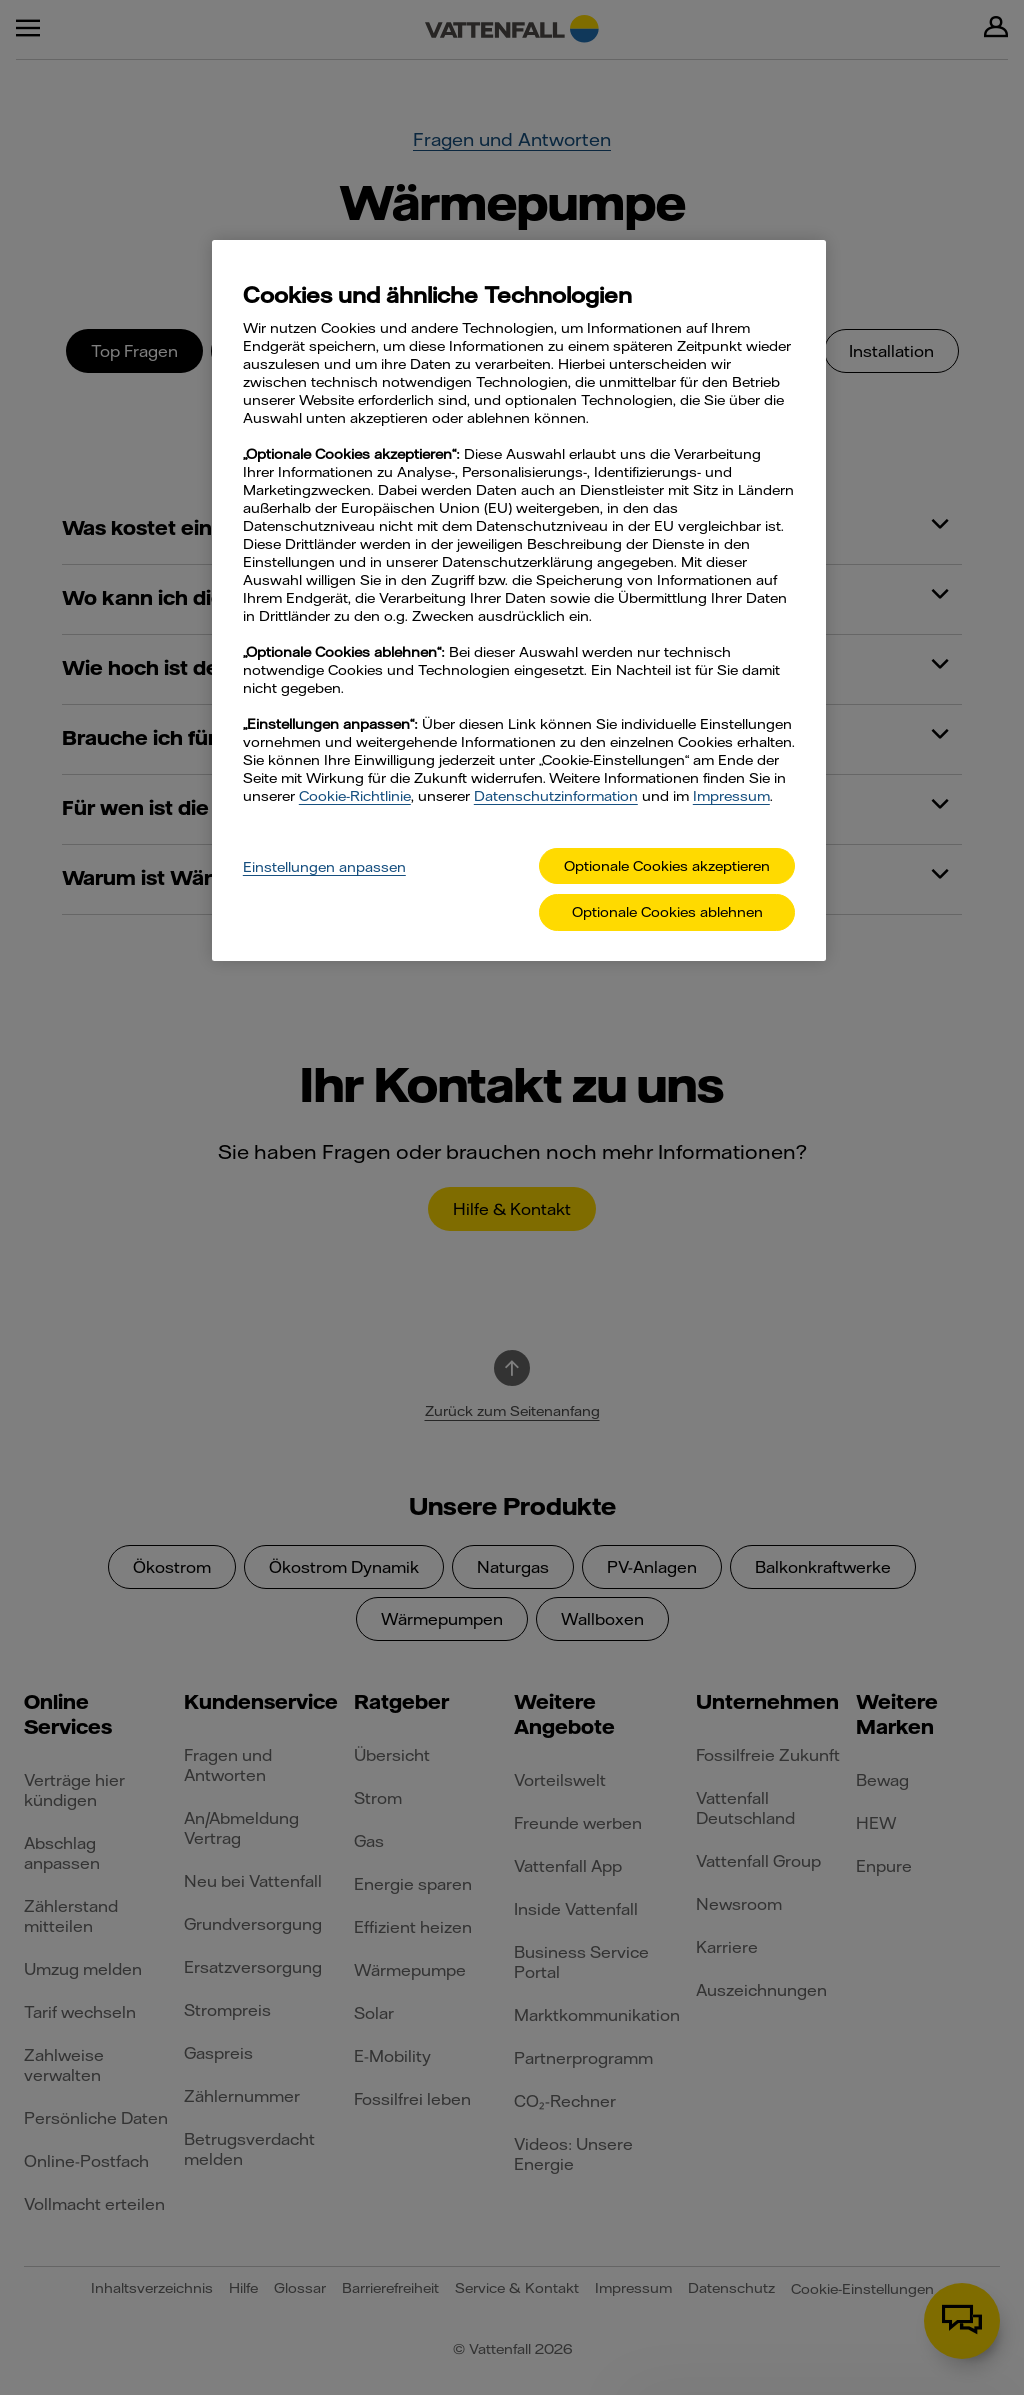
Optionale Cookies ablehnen (667, 912)
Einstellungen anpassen (324, 867)
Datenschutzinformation (556, 796)
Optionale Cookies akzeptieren (667, 866)
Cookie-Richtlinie (355, 796)
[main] (519, 601)
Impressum (731, 796)
